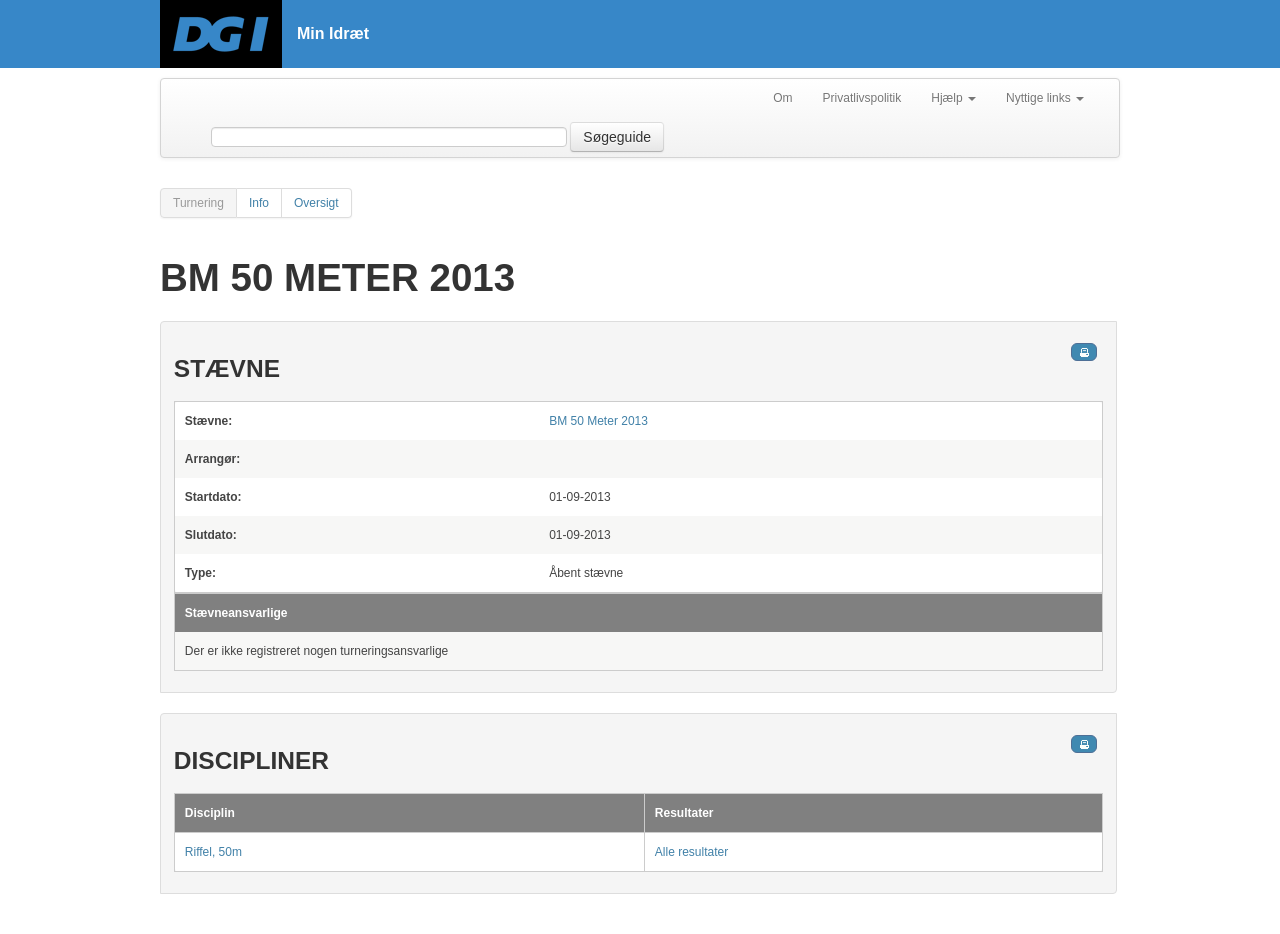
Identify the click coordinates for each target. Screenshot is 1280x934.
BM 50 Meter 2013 (598, 421)
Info (259, 203)
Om (782, 98)
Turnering (198, 203)
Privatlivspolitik (862, 98)
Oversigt (316, 203)
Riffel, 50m (213, 852)
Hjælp (953, 98)
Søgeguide (617, 137)
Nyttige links (1045, 98)
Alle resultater (691, 852)
